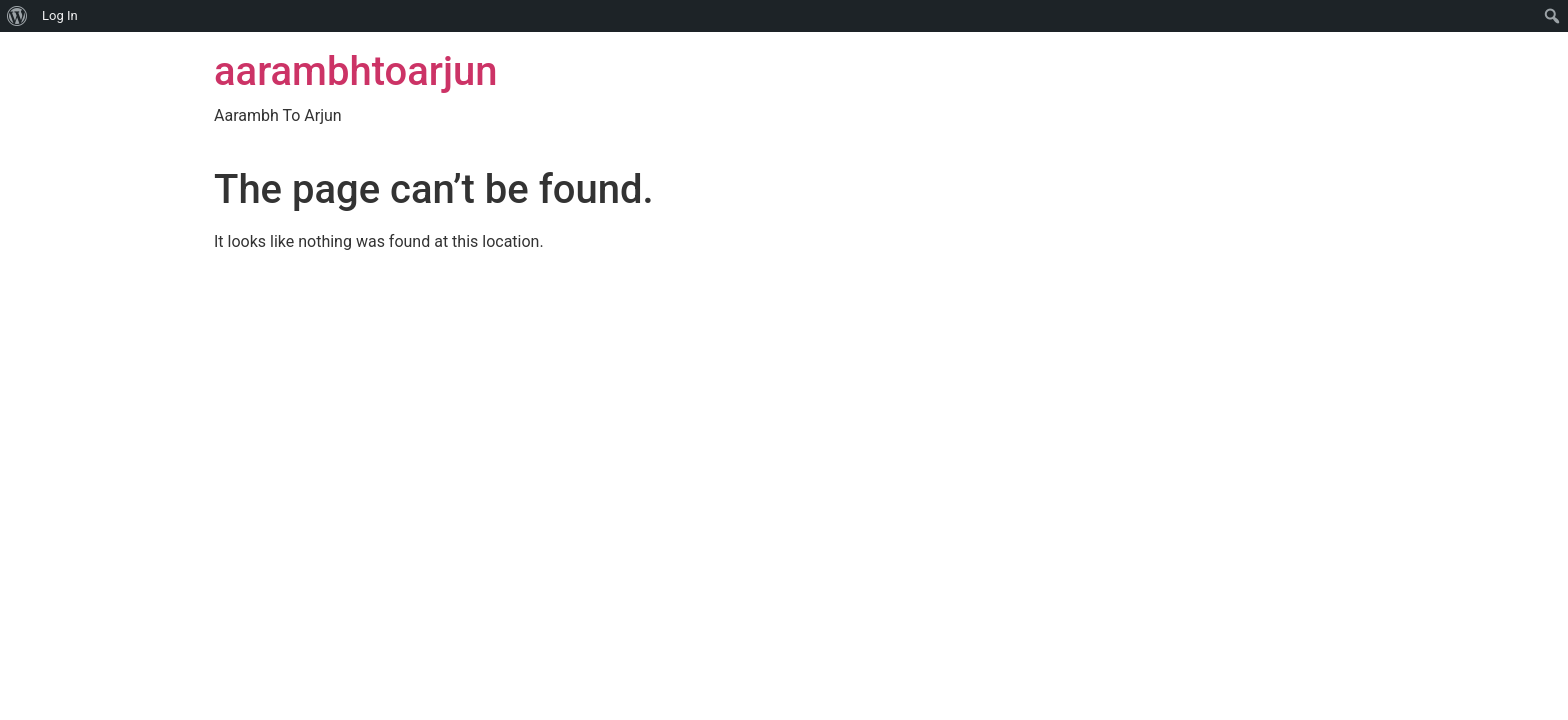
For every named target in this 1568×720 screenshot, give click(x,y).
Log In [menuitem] (60, 15)
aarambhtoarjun (355, 71)
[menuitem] (17, 16)
